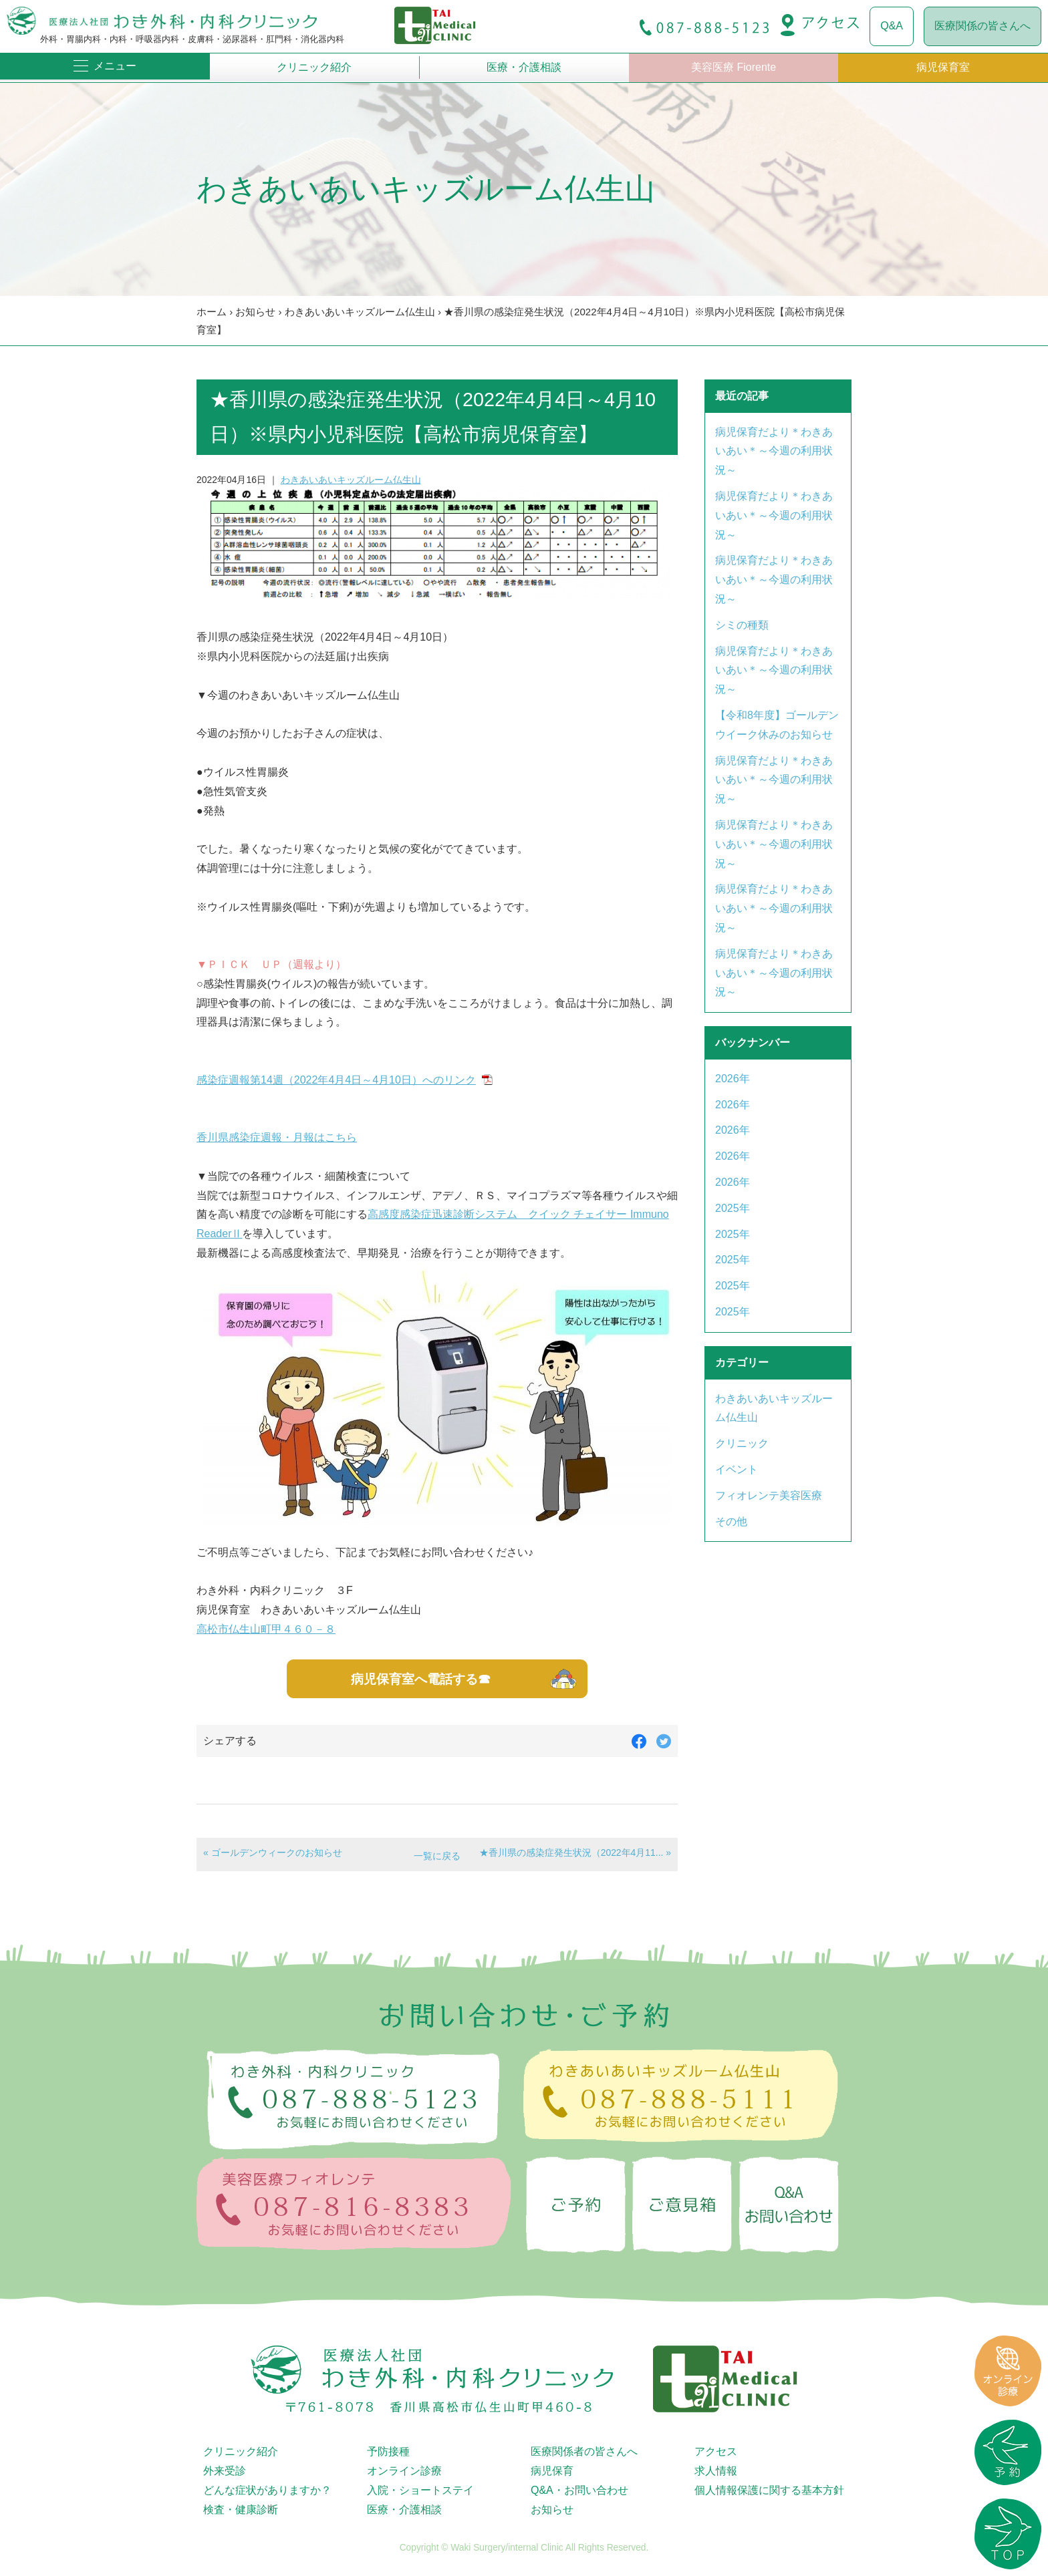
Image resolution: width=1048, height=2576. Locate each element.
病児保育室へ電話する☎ (421, 1679)
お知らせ (255, 311)
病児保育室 (943, 67)
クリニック (742, 1443)
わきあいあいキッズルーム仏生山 (360, 311)
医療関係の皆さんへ (982, 25)
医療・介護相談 (524, 67)
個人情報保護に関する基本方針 (769, 2490)
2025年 (732, 1208)
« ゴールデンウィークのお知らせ (272, 1852)
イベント (736, 1469)
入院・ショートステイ (420, 2490)
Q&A (891, 25)
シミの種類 (742, 625)
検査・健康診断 (240, 2509)
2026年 (732, 1078)
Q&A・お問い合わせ (579, 2490)
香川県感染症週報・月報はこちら (276, 1137)
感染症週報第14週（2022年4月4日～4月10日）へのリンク (336, 1080)
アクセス (715, 2451)
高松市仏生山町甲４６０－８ (266, 1629)
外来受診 (224, 2470)
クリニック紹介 (314, 67)
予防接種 (388, 2451)
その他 (731, 1521)
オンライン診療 (404, 2470)
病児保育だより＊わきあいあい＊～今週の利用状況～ (774, 451)
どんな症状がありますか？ (267, 2490)
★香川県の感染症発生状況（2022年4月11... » (575, 1852)
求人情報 (715, 2470)
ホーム (211, 311)
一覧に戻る (437, 1855)
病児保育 (552, 2470)
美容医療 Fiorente (733, 67)
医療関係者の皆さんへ (584, 2451)
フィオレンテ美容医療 (768, 1495)
